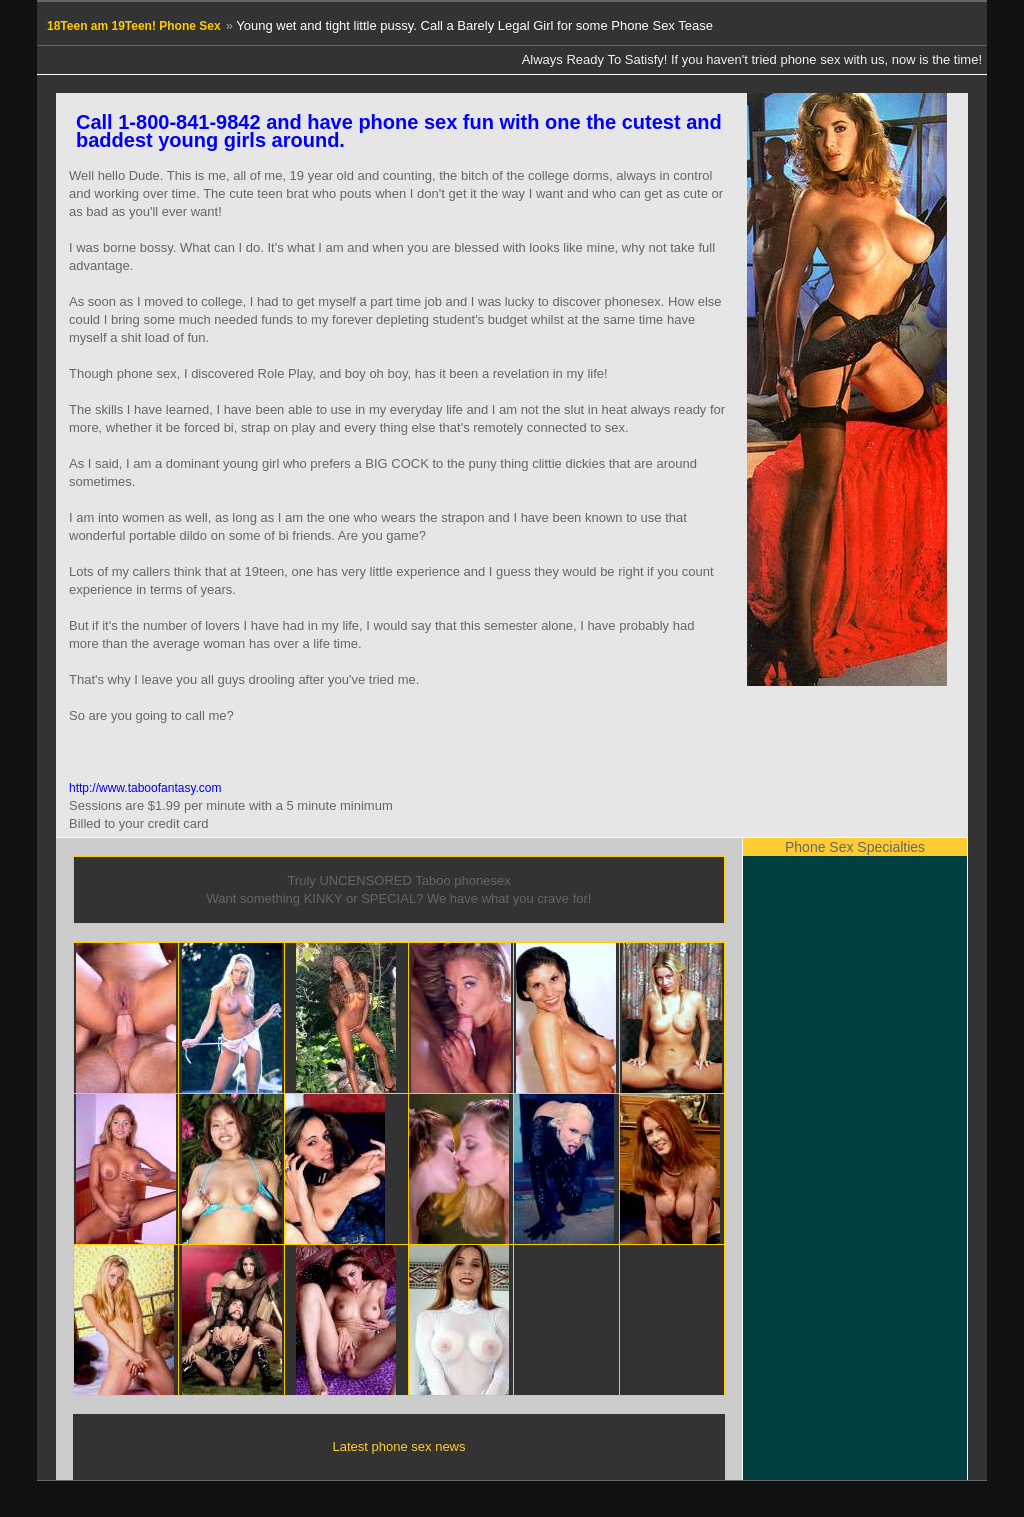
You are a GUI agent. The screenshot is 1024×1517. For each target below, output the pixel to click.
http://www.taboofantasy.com (145, 788)
